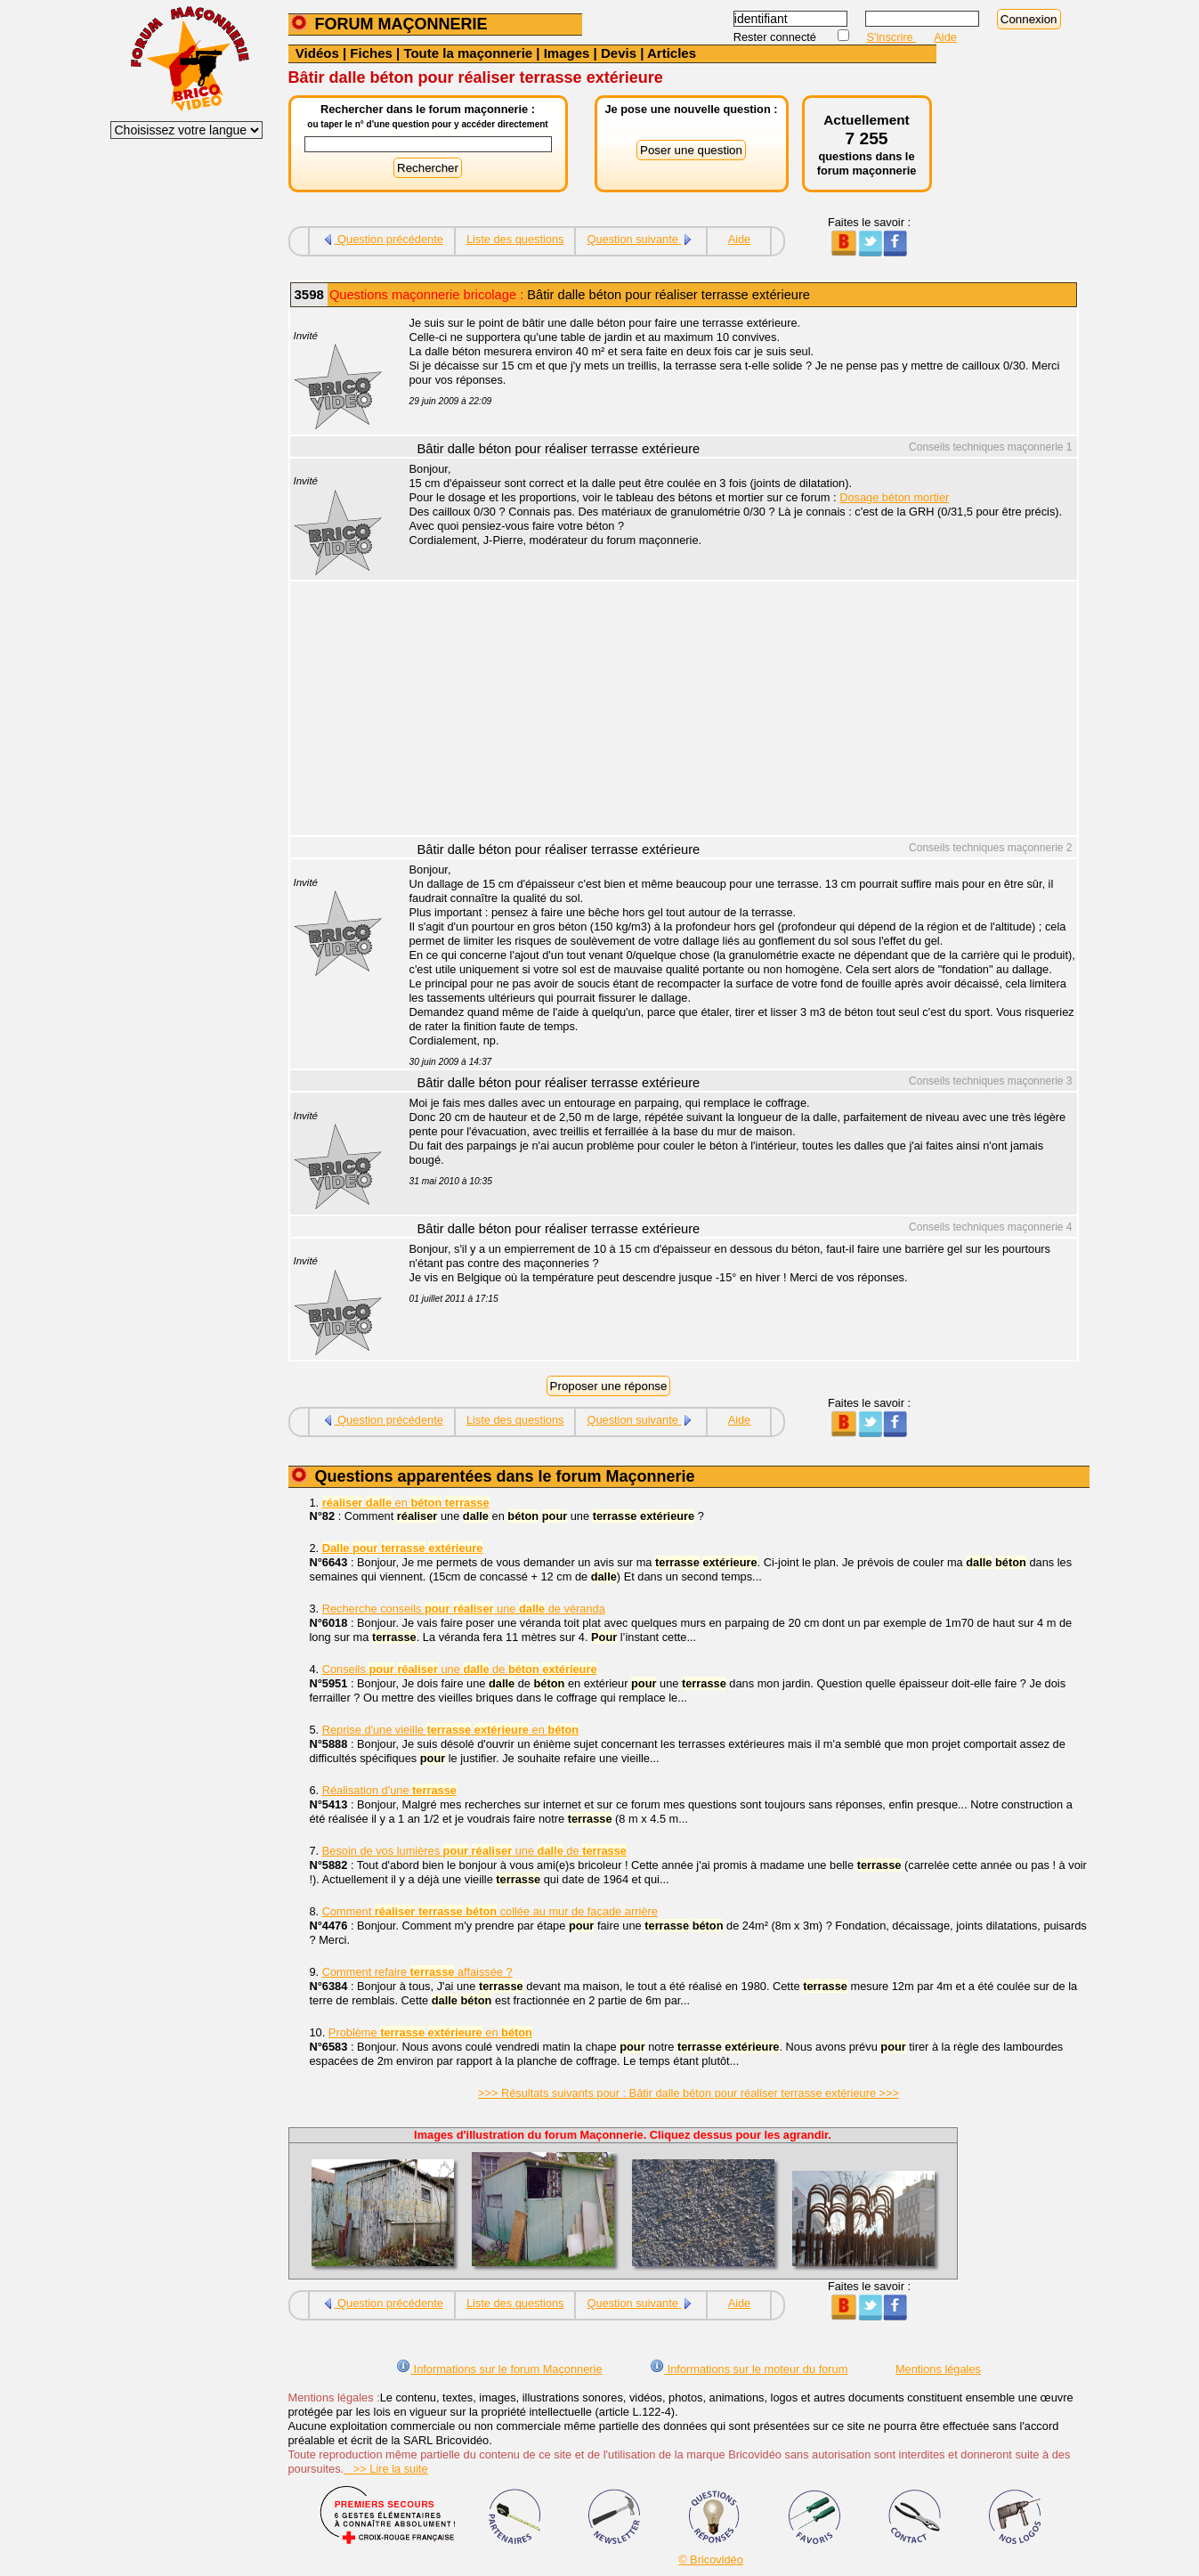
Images (567, 53)
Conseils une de (459, 1669)
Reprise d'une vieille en (450, 1729)
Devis (618, 53)
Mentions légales (938, 2369)
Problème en (430, 2032)
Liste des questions (515, 239)
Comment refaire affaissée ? (417, 1972)
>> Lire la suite (386, 2468)
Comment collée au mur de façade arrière (490, 1911)
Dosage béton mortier (894, 497)
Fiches (371, 53)
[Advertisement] (733, 710)
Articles (671, 53)
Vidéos (317, 53)
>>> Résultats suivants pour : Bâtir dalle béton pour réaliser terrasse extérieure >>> (688, 2093)
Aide (945, 37)
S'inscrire (892, 37)
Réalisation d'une (389, 1790)
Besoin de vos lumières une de (474, 1850)
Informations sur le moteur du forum (748, 2369)
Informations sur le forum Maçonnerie (499, 2369)
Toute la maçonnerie (467, 53)
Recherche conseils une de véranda (463, 1608)
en (406, 1502)
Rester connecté (776, 37)
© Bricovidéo (710, 2559)
